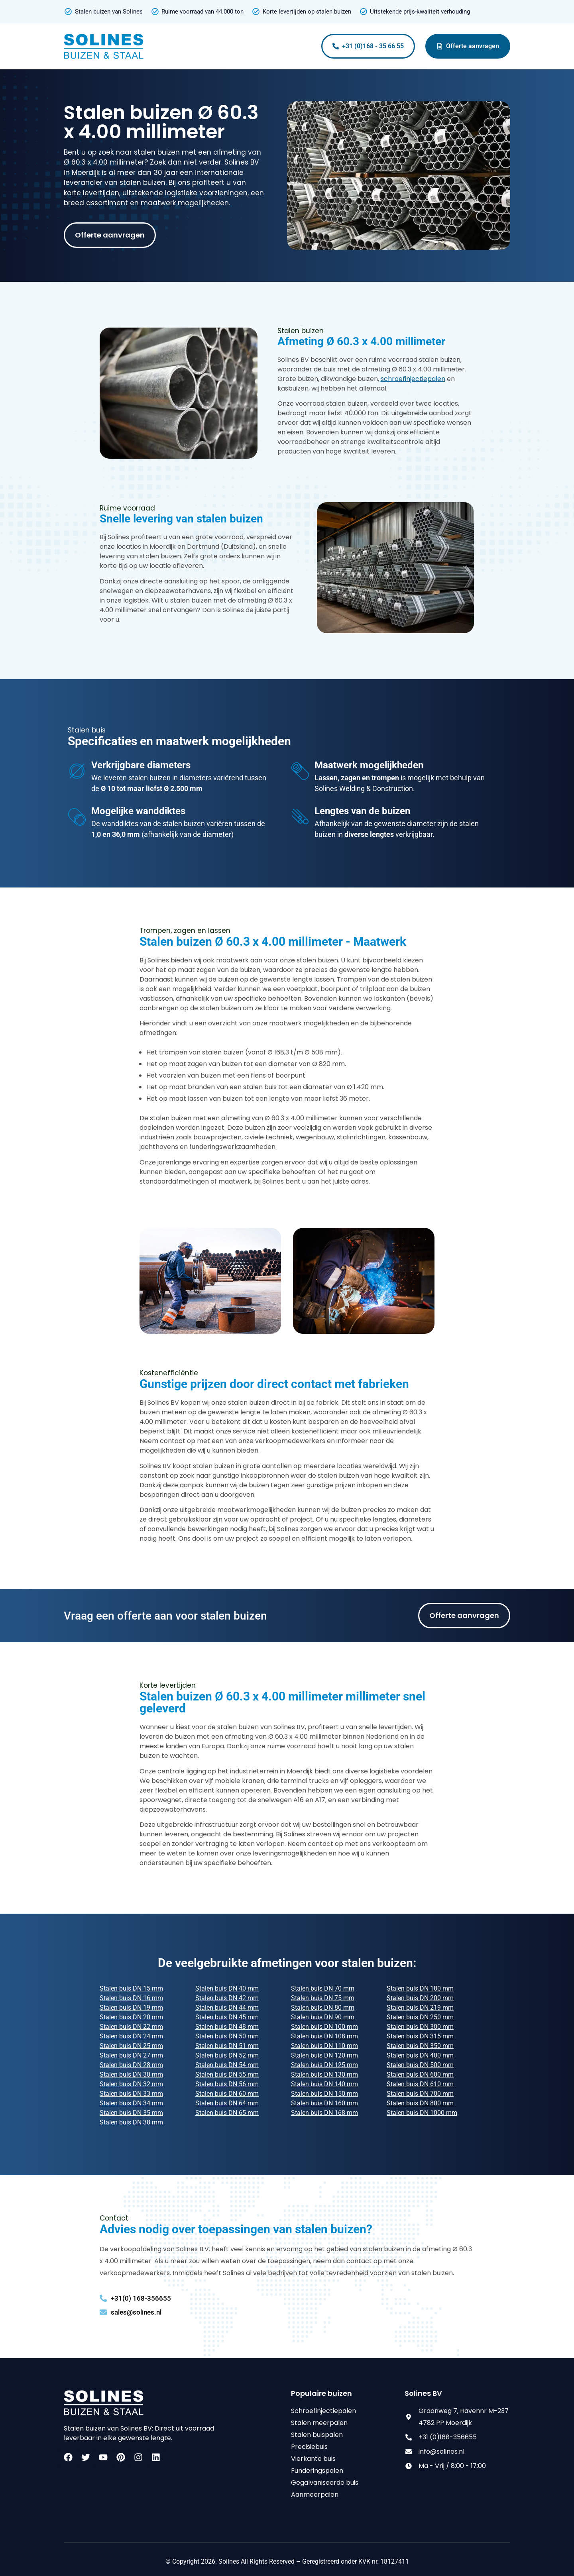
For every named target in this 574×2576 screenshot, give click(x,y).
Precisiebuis (309, 2446)
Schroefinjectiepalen (323, 2410)
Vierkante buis (313, 2458)
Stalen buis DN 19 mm (131, 2007)
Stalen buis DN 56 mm (227, 2084)
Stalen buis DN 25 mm (131, 2046)
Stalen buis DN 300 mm (420, 2026)
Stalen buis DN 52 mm (227, 2055)
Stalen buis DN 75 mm (322, 1998)
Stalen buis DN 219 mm (420, 2007)
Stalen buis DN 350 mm (420, 2046)
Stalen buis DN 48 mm (227, 2026)
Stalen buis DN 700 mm (420, 2093)
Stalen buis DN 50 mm (227, 2036)
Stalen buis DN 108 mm (324, 2036)
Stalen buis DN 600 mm (420, 2074)
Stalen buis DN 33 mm (131, 2093)
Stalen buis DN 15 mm (131, 1988)
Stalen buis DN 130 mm (324, 2074)
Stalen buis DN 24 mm (131, 2036)
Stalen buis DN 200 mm (420, 1998)
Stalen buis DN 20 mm (131, 2017)
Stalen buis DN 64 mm (227, 2103)
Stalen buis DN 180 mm (420, 1988)
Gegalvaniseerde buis (324, 2482)
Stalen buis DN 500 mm (420, 2065)
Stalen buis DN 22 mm (131, 2026)
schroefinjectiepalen (413, 378)
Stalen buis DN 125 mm (324, 2065)
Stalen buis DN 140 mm (324, 2084)
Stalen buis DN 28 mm (131, 2065)
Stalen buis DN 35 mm (131, 2113)
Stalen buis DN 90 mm (322, 2017)
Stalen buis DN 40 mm (227, 1988)
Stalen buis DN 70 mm (322, 1988)
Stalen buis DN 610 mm (420, 2084)
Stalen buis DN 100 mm (324, 2026)
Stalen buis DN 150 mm (324, 2093)
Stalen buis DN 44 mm (227, 2007)
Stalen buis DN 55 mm (227, 2074)
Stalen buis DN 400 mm (420, 2055)
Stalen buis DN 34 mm (131, 2103)
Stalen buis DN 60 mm (227, 2093)
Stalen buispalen (317, 2434)
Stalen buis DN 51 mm (227, 2046)
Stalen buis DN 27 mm (131, 2055)
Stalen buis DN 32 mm (131, 2084)
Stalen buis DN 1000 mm (422, 2113)
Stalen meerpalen (319, 2422)
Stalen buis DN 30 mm (131, 2074)
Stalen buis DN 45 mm (227, 2017)
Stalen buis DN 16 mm (131, 1998)
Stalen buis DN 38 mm (131, 2122)
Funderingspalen (317, 2470)
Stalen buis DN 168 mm (324, 2113)
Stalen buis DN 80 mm (322, 2007)
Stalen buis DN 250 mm (420, 2017)
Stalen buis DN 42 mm (227, 1998)
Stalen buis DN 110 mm (324, 2046)
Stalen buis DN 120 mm (324, 2055)
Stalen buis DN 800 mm (420, 2103)
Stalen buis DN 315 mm (420, 2036)
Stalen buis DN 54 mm (227, 2065)
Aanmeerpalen (314, 2494)
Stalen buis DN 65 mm (227, 2113)
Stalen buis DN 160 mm (324, 2103)
